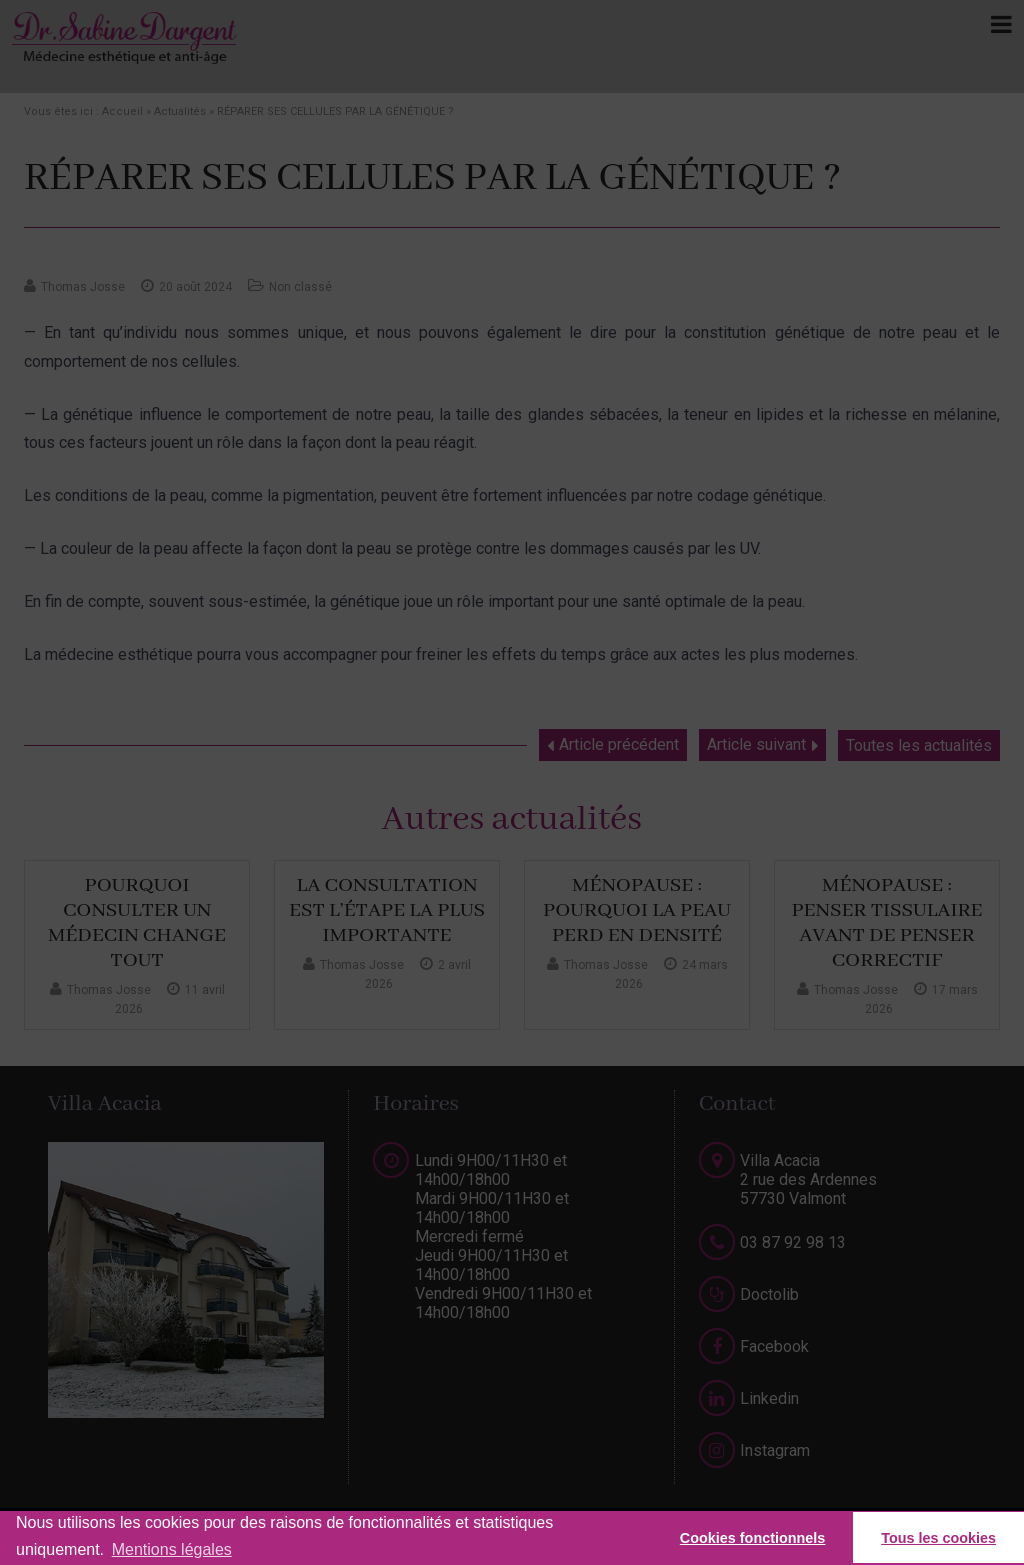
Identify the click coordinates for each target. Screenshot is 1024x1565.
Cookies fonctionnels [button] (753, 1538)
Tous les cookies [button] (938, 1538)
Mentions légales (172, 1549)
